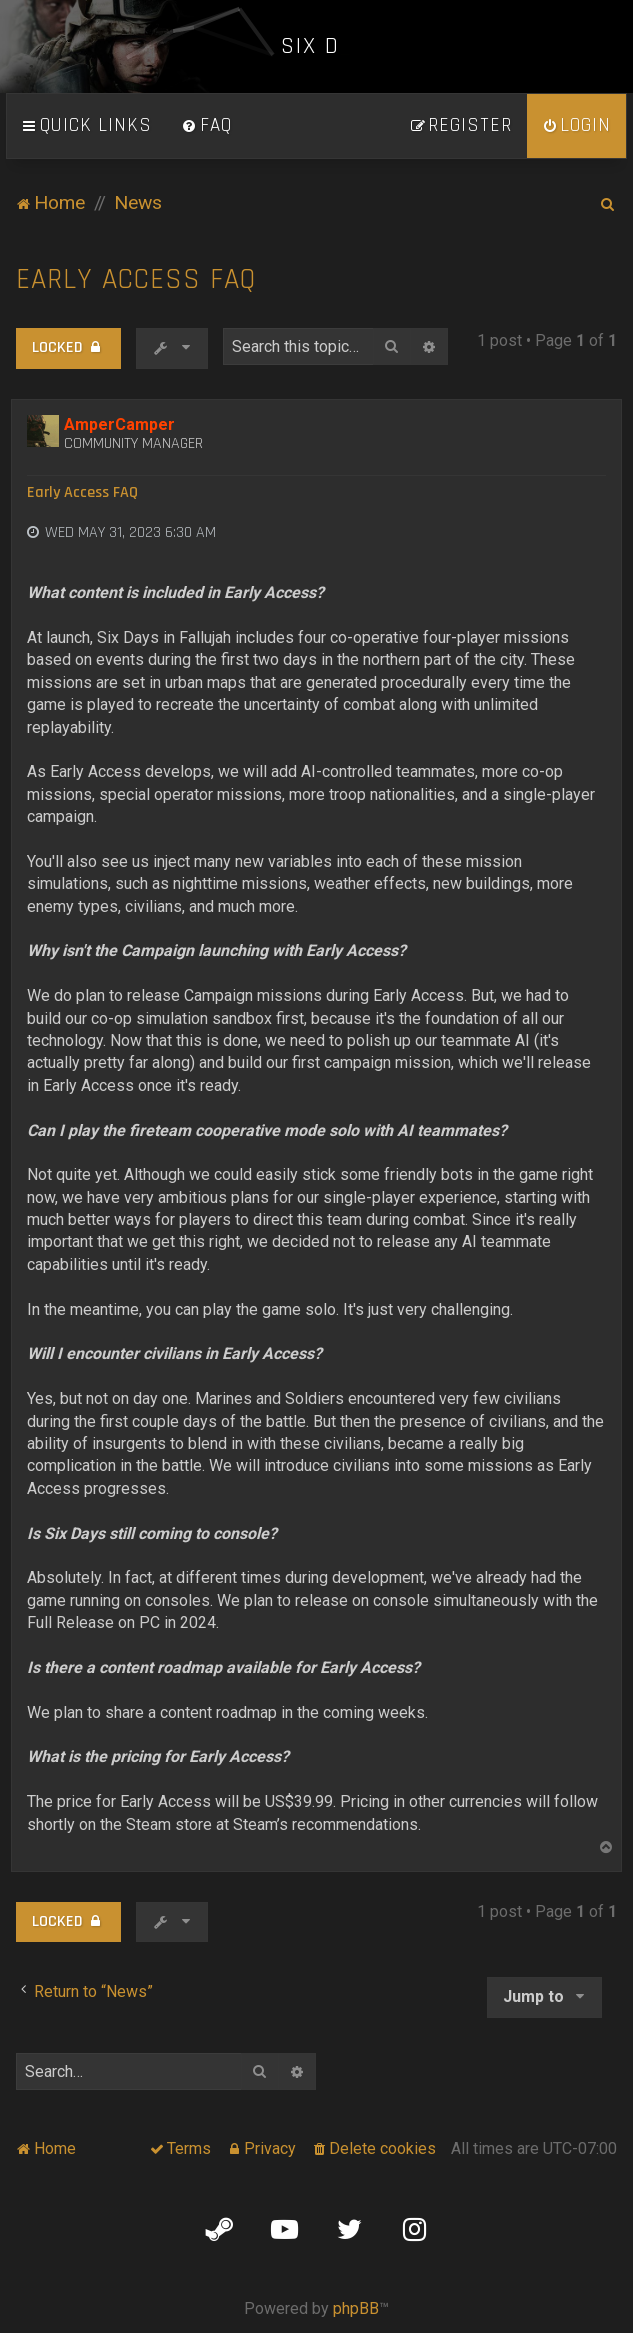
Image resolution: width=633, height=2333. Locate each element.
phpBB (356, 2308)
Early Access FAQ (136, 279)
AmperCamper (119, 424)
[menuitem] (207, 126)
